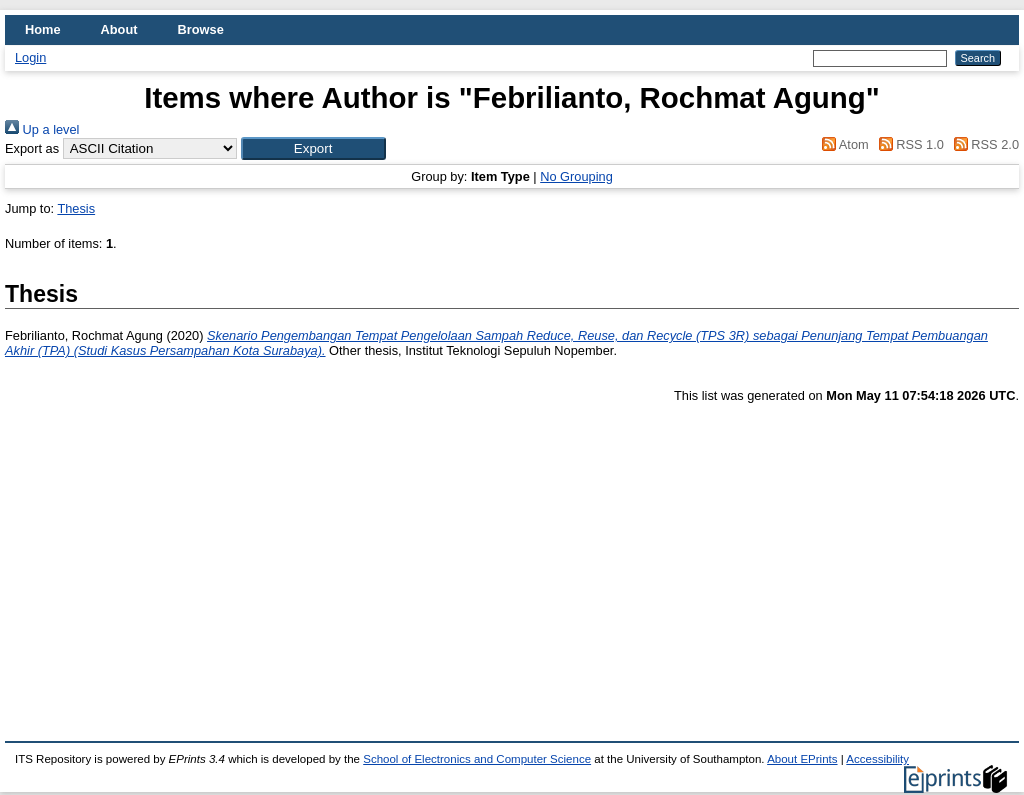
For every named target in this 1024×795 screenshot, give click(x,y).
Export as (32, 148)
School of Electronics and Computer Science (477, 759)
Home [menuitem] (43, 29)
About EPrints (802, 759)
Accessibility (877, 759)
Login (30, 57)
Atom (842, 144)
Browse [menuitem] (201, 29)
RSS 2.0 (983, 144)
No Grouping (576, 176)
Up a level (42, 129)
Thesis (76, 208)
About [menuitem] (119, 29)
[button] (313, 148)
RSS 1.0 (908, 144)
